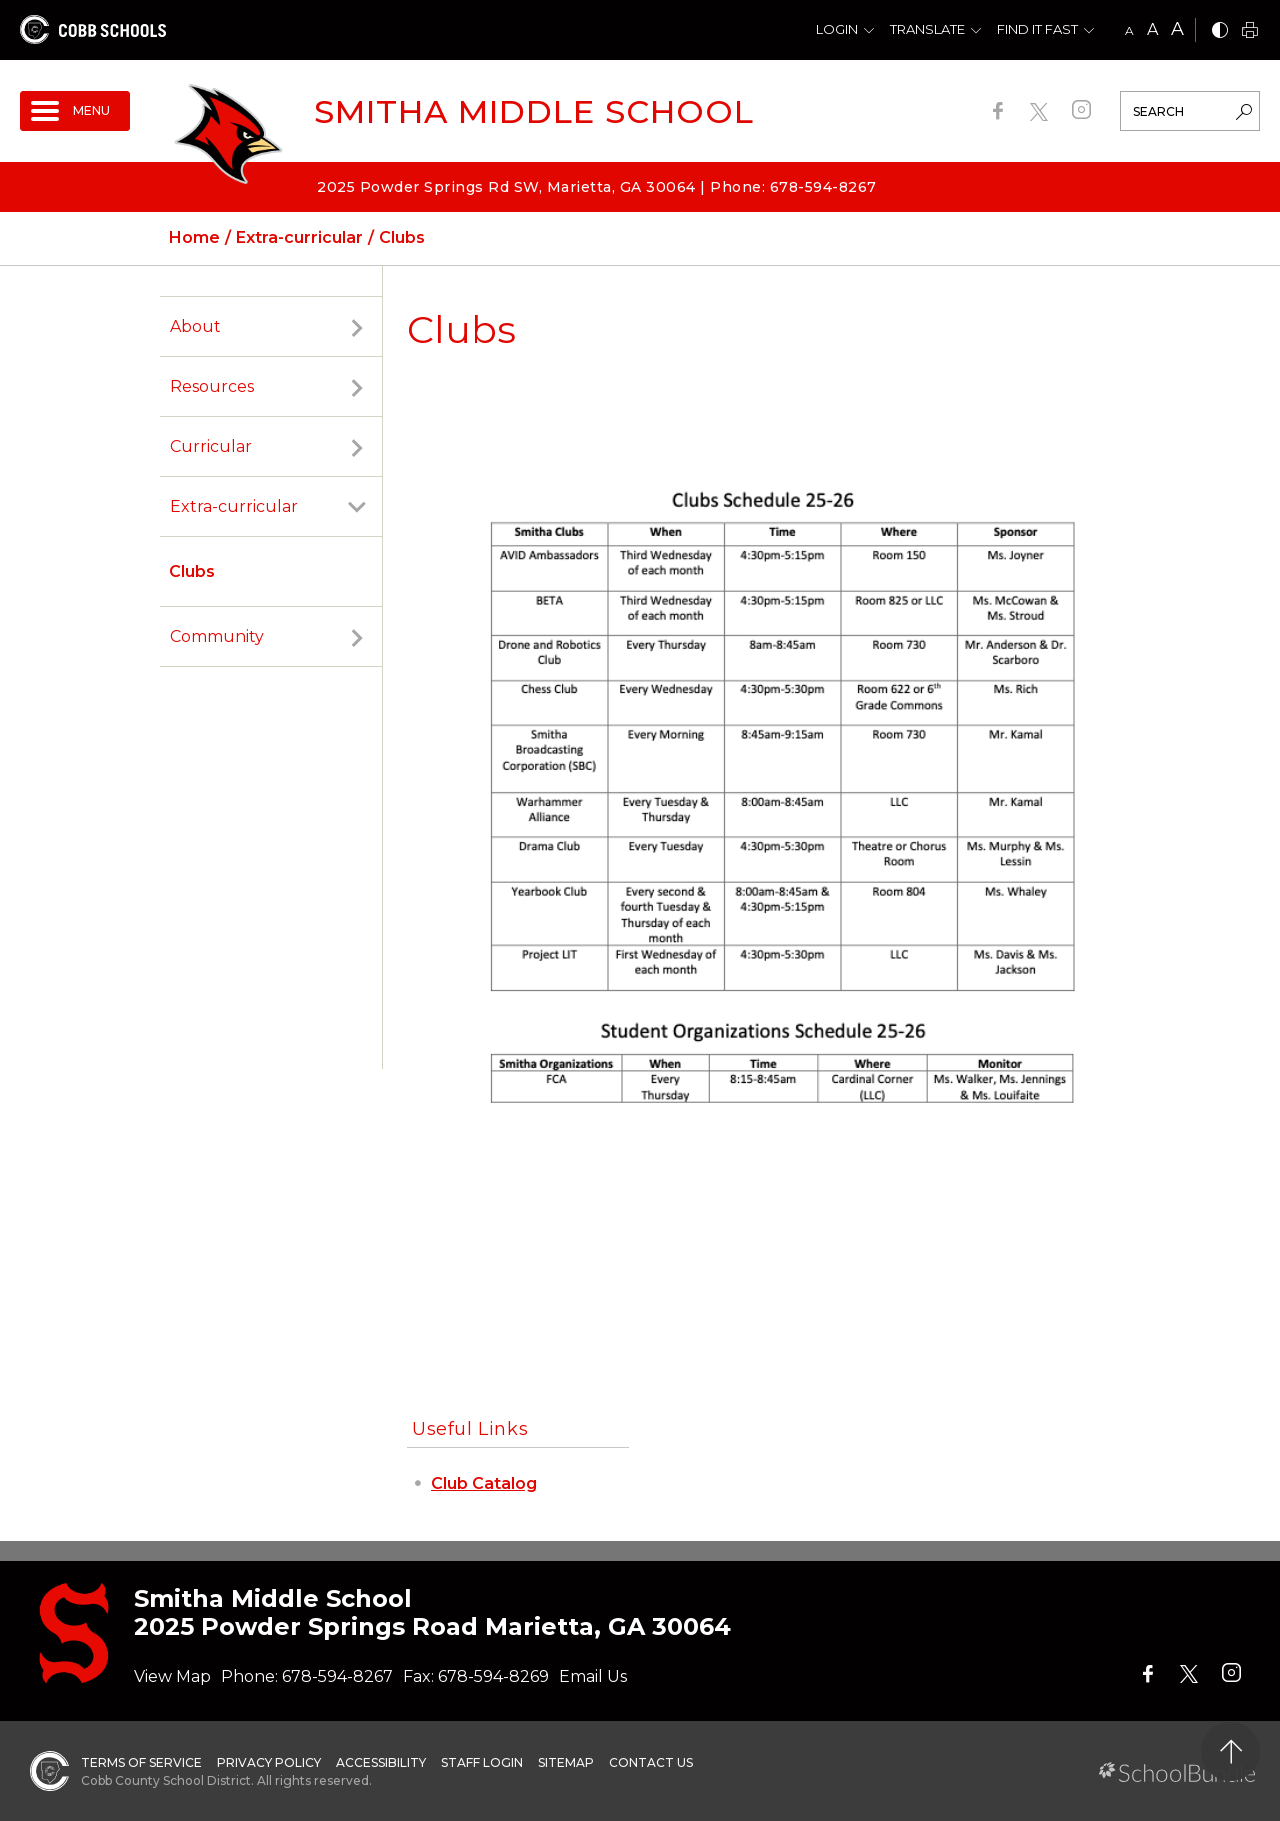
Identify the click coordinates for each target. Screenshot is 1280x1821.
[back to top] (1230, 1751)
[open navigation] (75, 111)
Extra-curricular (234, 506)
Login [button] (837, 29)
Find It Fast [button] (1037, 29)
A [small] (1129, 30)
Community (217, 636)
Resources (212, 386)
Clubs (192, 571)
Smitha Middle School (534, 111)
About (195, 326)
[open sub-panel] (357, 327)
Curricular (211, 446)
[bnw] (1220, 31)
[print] (1250, 31)
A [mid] (1152, 29)
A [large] (1177, 29)
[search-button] (1244, 114)
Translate (927, 29)
